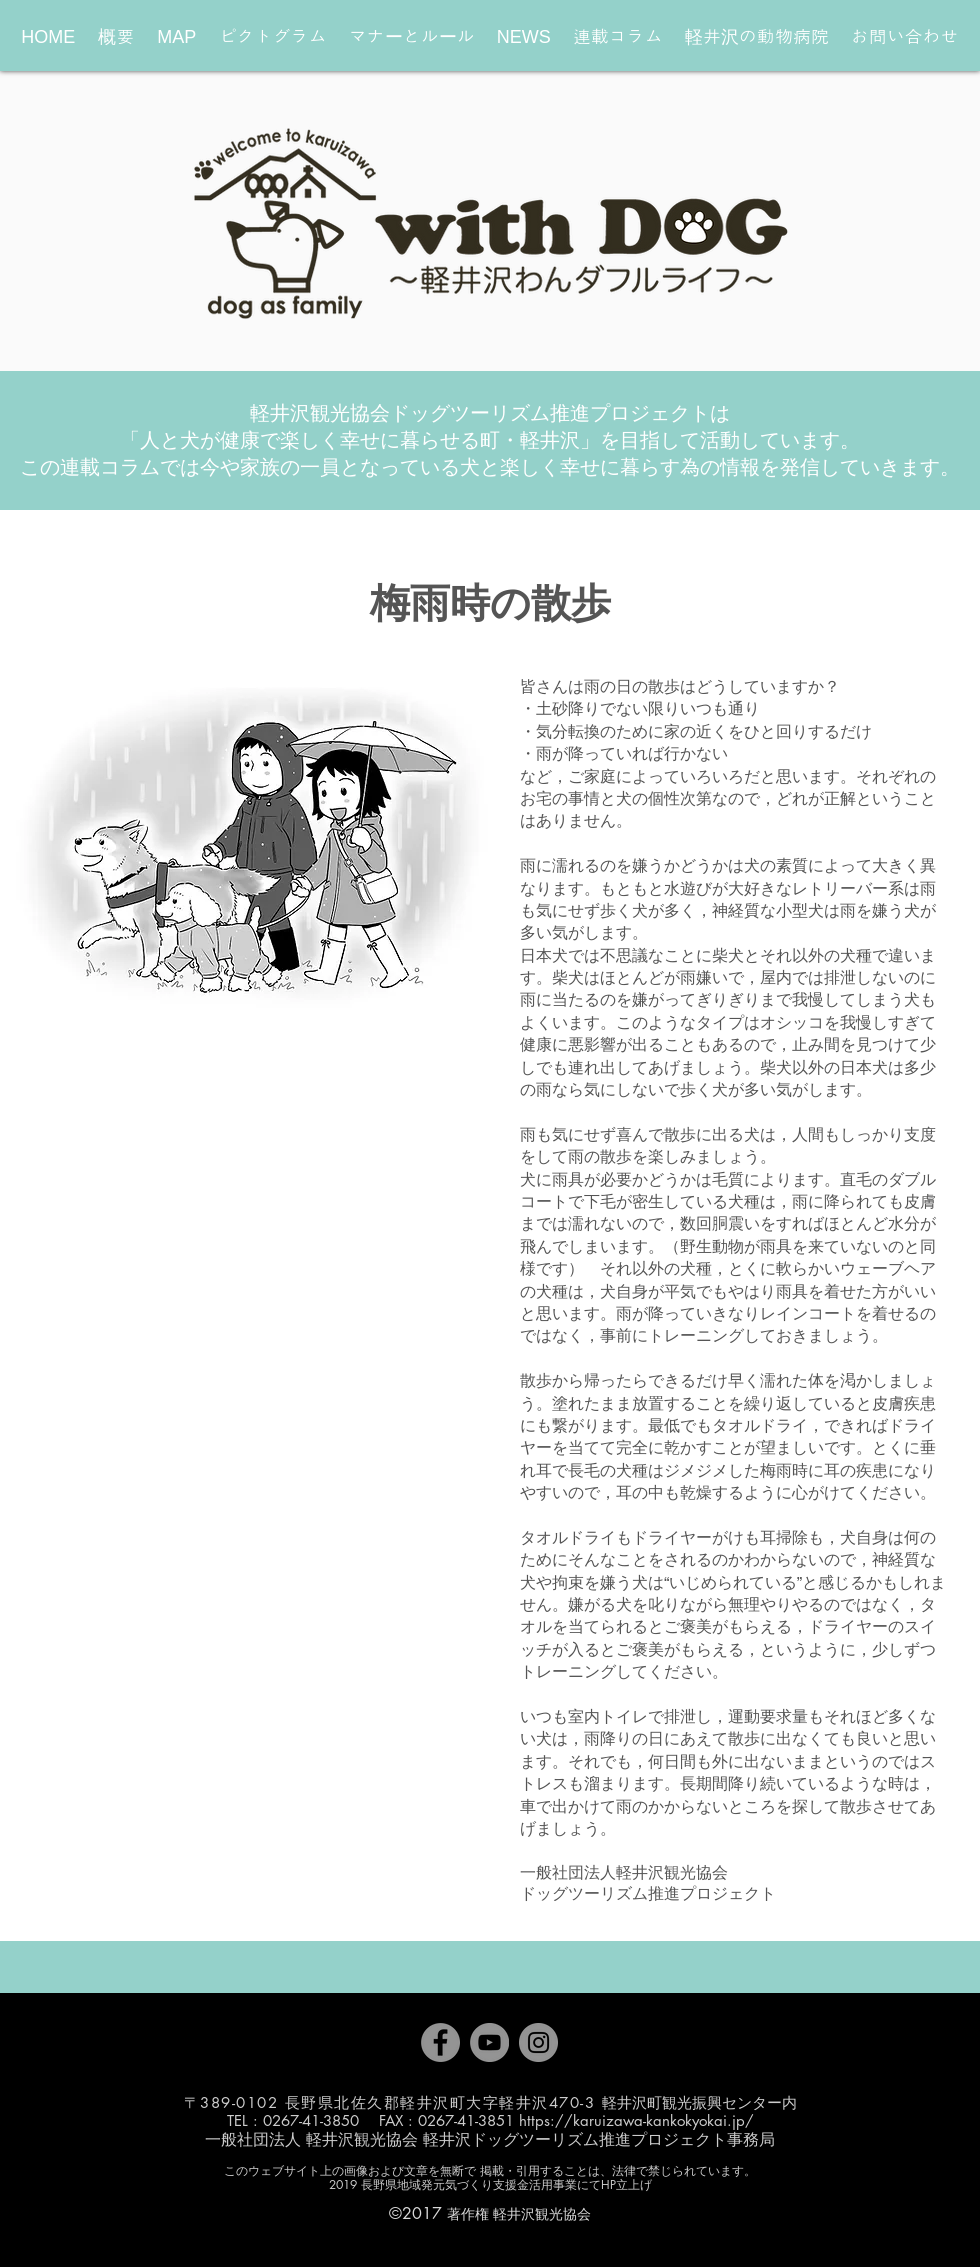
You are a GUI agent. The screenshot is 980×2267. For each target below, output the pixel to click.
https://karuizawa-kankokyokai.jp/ (636, 2120)
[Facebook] (440, 2042)
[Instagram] (538, 2042)
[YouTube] (489, 2042)
